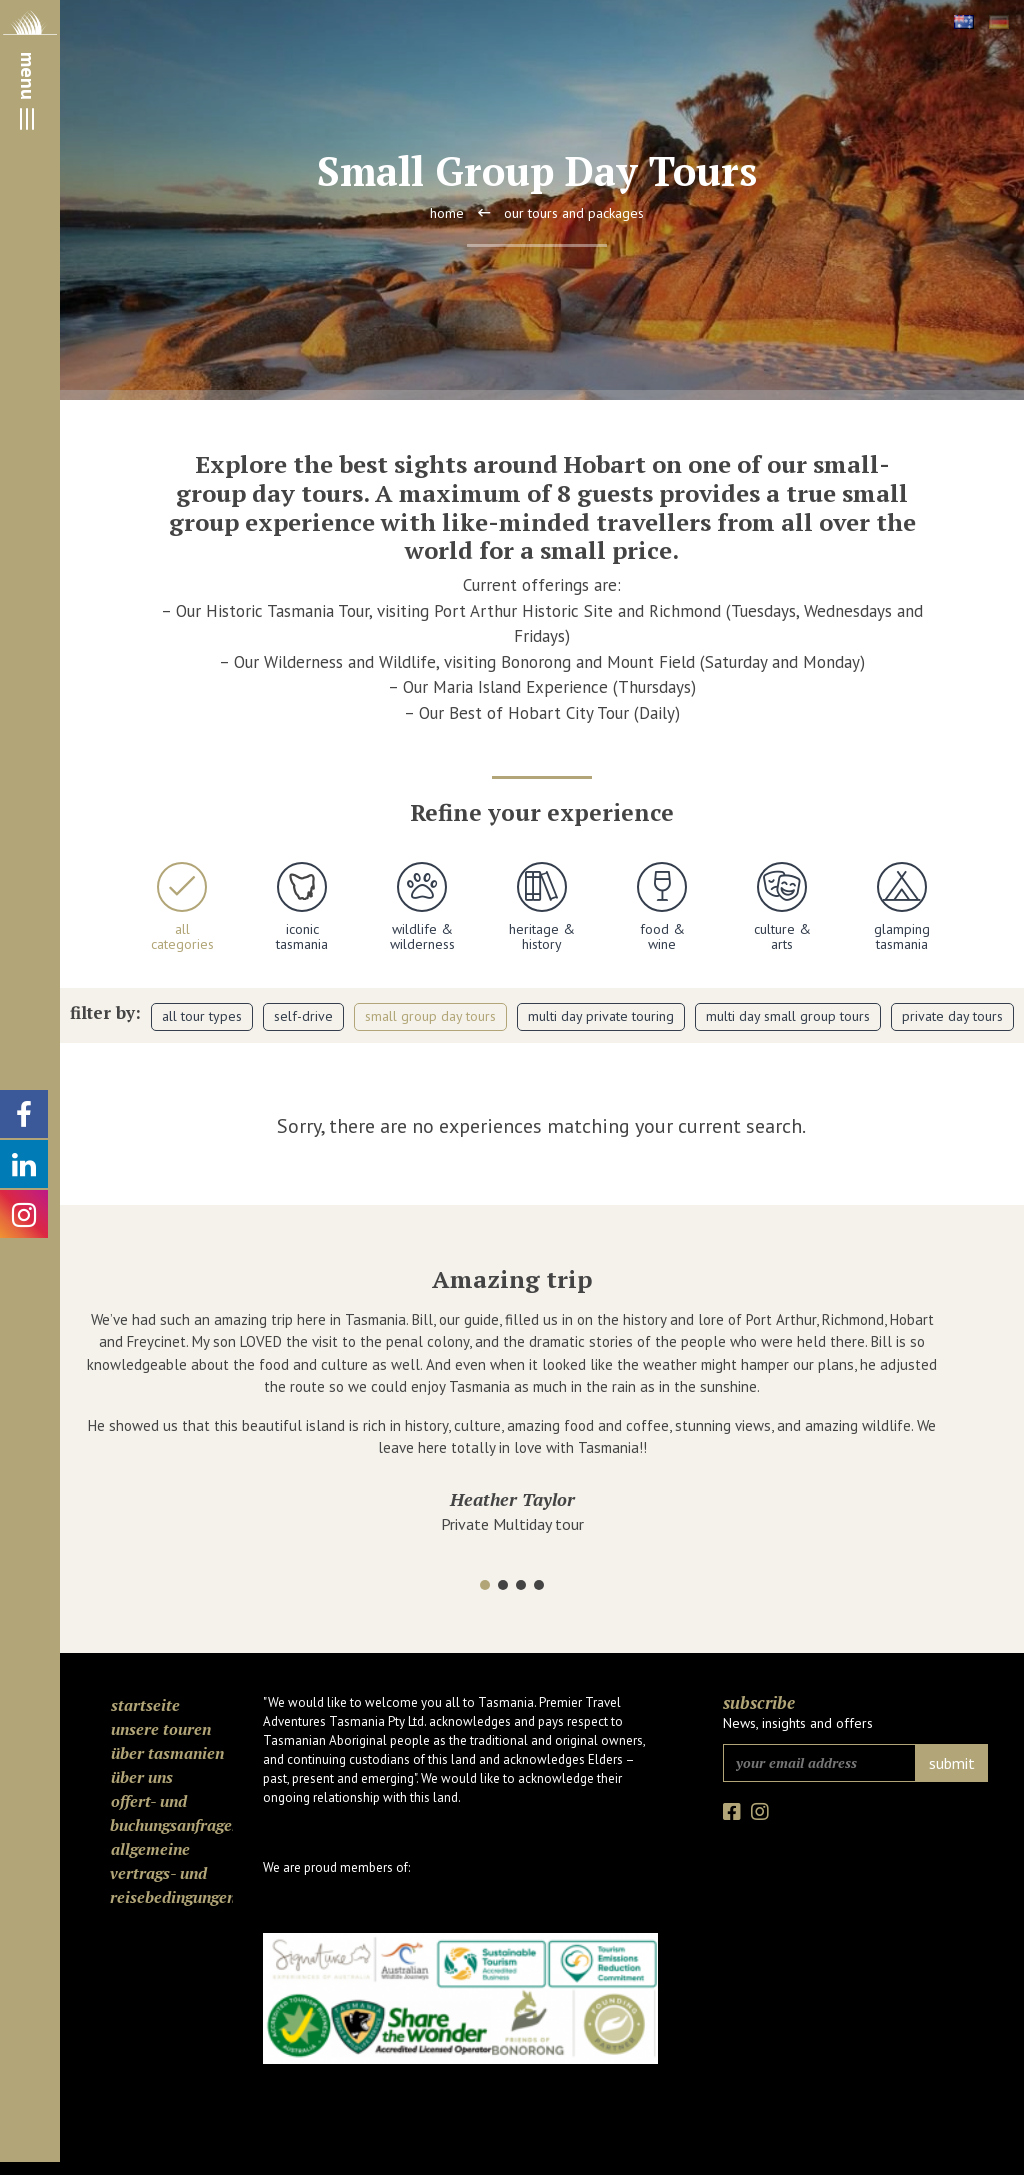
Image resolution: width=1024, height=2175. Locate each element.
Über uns (142, 1777)
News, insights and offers (798, 1723)
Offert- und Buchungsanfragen (171, 1813)
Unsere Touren (161, 1729)
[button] (485, 1585)
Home (447, 213)
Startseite (145, 1705)
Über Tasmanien (167, 1753)
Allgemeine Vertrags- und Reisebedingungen (171, 1873)
